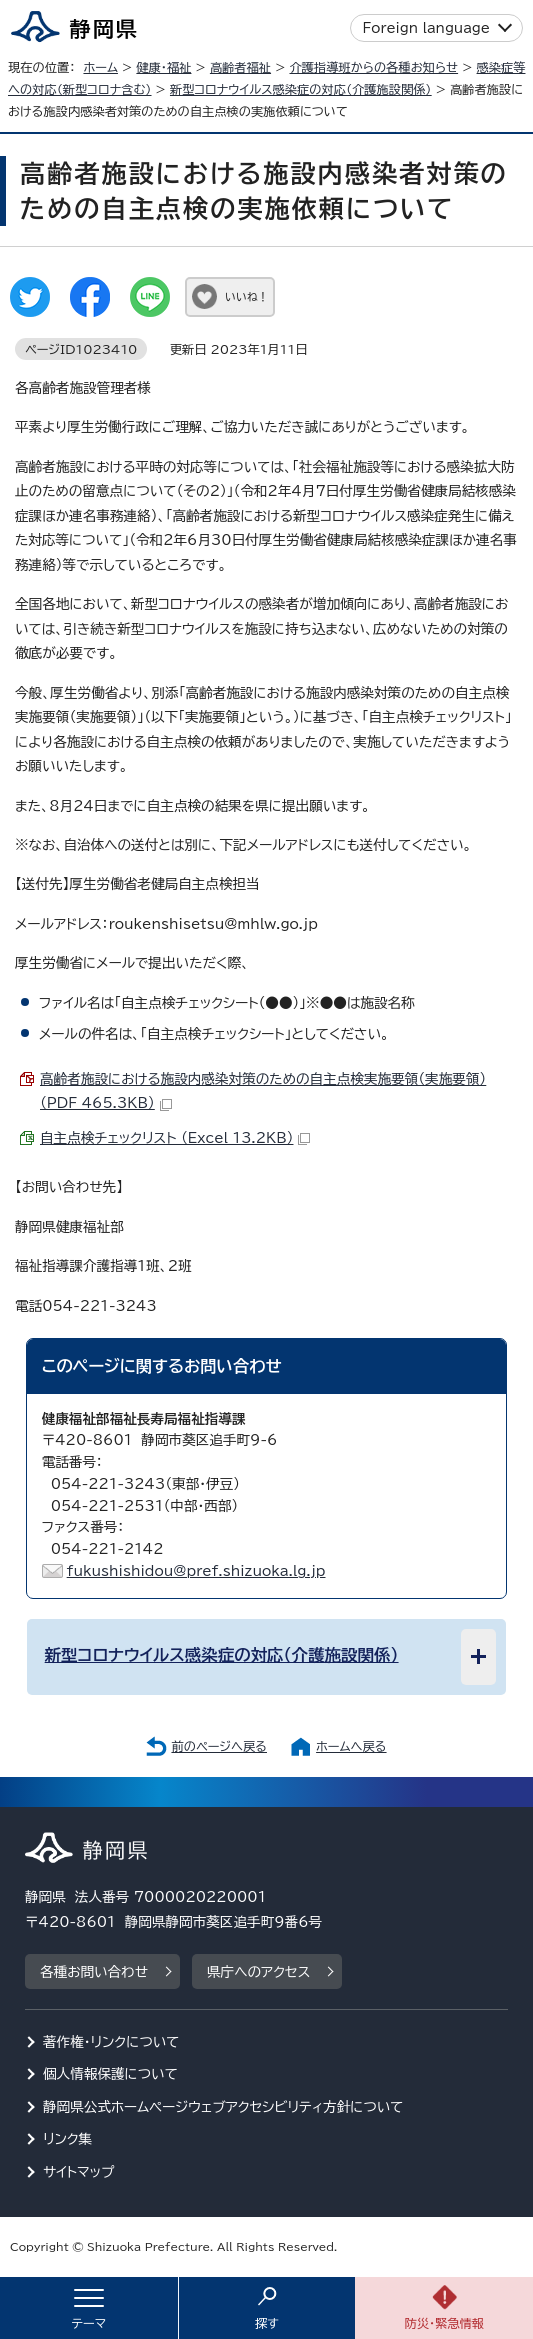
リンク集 (67, 2139)
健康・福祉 (163, 67)
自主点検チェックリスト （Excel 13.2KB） (175, 1138)
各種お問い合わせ (94, 1972)
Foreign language (426, 28)
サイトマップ (79, 2172)
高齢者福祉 (240, 67)
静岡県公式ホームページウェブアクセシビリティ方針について (223, 2107)
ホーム (100, 67)
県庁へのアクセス (258, 1972)
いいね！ (246, 296)
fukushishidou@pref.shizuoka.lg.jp (196, 1571)
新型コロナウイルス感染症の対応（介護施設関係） (301, 89)
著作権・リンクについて (111, 2042)
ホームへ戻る (351, 1746)
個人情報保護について (110, 2074)
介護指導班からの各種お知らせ (374, 67)
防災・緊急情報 (444, 2323)
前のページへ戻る (219, 1746)
